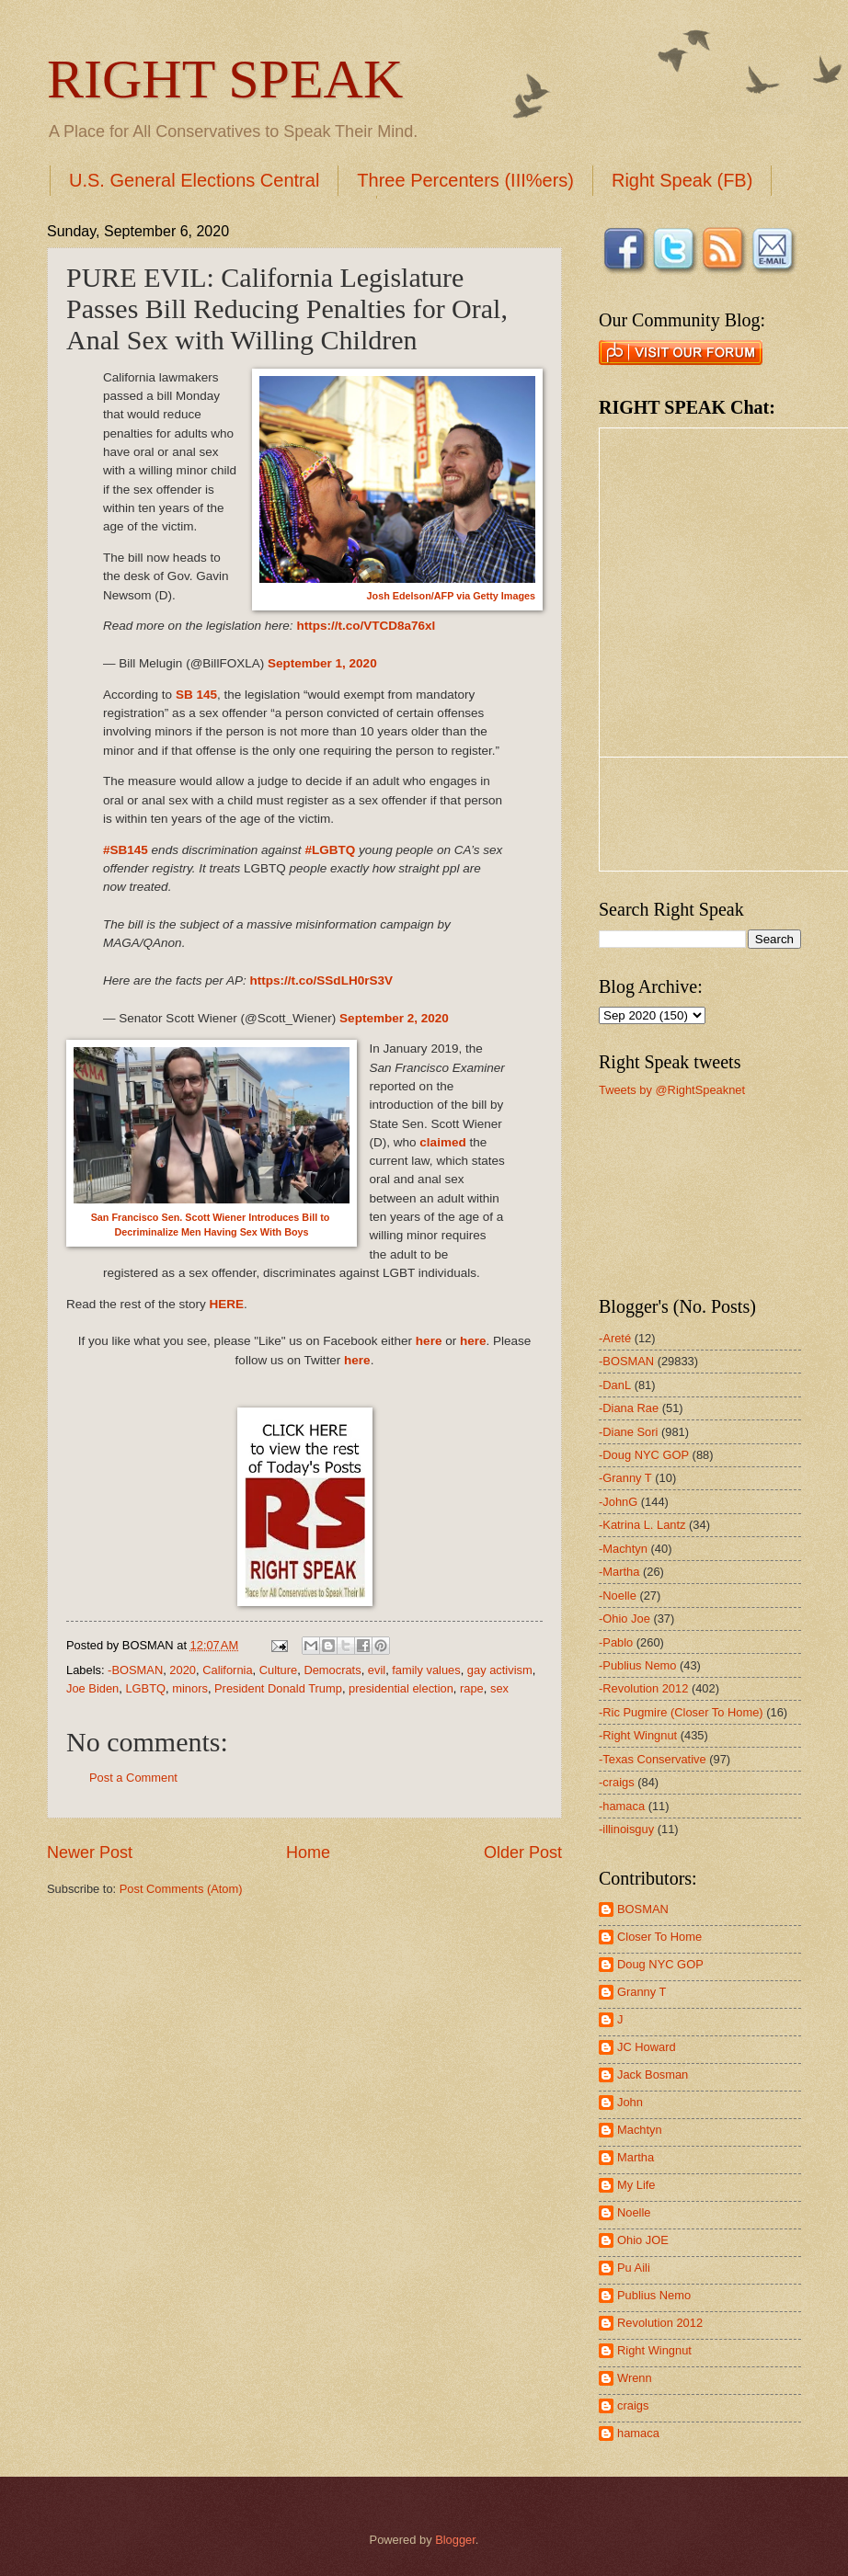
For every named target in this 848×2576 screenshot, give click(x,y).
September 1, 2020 (322, 663)
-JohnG (618, 1502)
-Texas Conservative (652, 1759)
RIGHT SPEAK (225, 79)
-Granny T (625, 1478)
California (227, 1670)
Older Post (523, 1852)
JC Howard (646, 2047)
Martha (635, 2157)
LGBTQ (145, 1688)
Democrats (332, 1670)
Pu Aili (633, 2267)
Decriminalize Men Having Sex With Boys (211, 1231)
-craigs (617, 1782)
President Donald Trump (278, 1688)
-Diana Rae (629, 1408)
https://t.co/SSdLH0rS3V (321, 980)
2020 (182, 1670)
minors (190, 1688)
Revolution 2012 (660, 2323)
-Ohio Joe (624, 1618)
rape (472, 1688)
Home (308, 1852)
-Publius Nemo (637, 1665)
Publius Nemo (654, 2295)
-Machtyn (623, 1549)
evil (376, 1670)
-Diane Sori (628, 1432)
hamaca (638, 2433)
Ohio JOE (643, 2240)
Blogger (455, 2540)
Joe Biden (92, 1688)
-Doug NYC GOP (644, 1455)
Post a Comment (133, 1777)
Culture (278, 1670)
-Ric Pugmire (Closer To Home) (681, 1712)
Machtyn (639, 2130)
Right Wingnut (654, 2350)
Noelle (634, 2212)
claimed (442, 1142)
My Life (636, 2185)
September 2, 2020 (394, 1018)
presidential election (401, 1688)
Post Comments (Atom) (181, 1889)
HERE (227, 1304)
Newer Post (89, 1852)
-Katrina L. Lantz (642, 1525)
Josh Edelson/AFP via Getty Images (451, 595)
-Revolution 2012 (643, 1688)
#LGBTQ (329, 850)
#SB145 (125, 850)
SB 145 (196, 694)
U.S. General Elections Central (194, 180)
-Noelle (617, 1595)
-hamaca (622, 1806)
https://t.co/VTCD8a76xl (365, 626)
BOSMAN (643, 1909)
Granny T (641, 1992)
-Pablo (616, 1642)
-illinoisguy (626, 1829)
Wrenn (634, 2378)
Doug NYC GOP (660, 1964)
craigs (632, 2405)
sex (499, 1688)
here (429, 1341)
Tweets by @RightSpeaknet (672, 1090)
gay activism (500, 1670)
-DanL (615, 1385)
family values (426, 1670)
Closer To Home (659, 1936)
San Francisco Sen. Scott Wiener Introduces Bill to (212, 1217)
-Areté (615, 1338)
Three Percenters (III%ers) (465, 180)
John (630, 2102)
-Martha (619, 1572)
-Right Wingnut (638, 1735)
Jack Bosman (652, 2074)
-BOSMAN (135, 1670)
